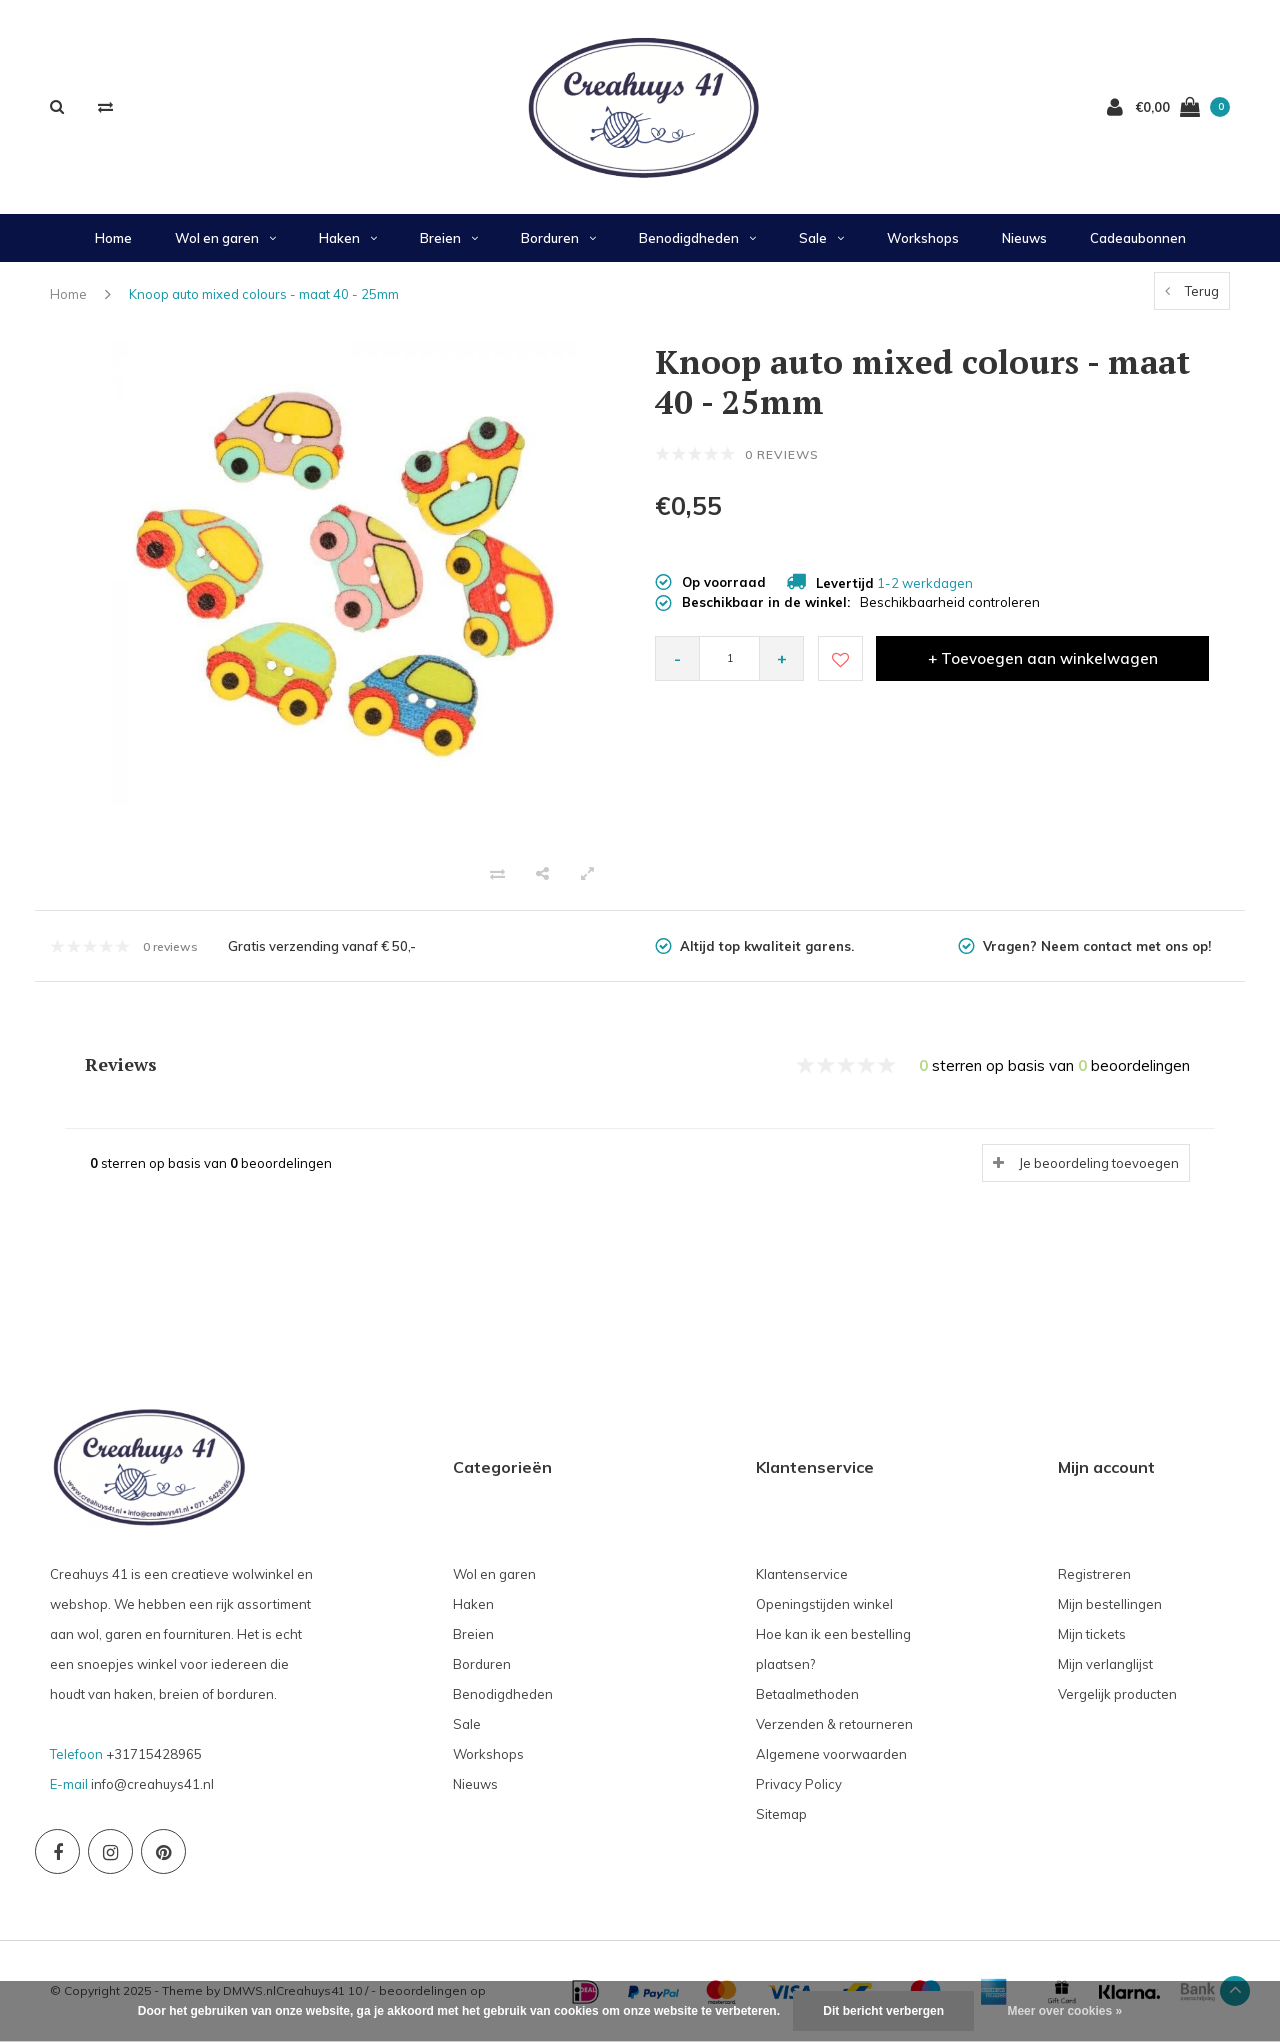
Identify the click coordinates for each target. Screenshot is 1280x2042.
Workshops (923, 238)
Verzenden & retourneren (834, 1724)
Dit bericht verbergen (883, 2011)
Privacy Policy (799, 1784)
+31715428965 (154, 1754)
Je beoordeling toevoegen (1099, 1163)
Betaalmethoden (807, 1694)
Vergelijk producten (1117, 1694)
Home (113, 238)
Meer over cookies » (1064, 2011)
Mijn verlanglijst (1105, 1664)
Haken (348, 238)
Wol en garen (225, 238)
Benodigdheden (697, 238)
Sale (821, 238)
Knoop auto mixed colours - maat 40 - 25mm (264, 294)
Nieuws (1024, 238)
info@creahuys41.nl (152, 1784)
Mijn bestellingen (1110, 1604)
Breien (449, 238)
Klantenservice (802, 1574)
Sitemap (781, 1814)
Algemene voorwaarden (831, 1754)
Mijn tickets (1092, 1634)
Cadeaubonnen (1138, 238)
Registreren (1094, 1574)
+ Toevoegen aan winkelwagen (1043, 658)
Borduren (558, 238)
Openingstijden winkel (824, 1604)
